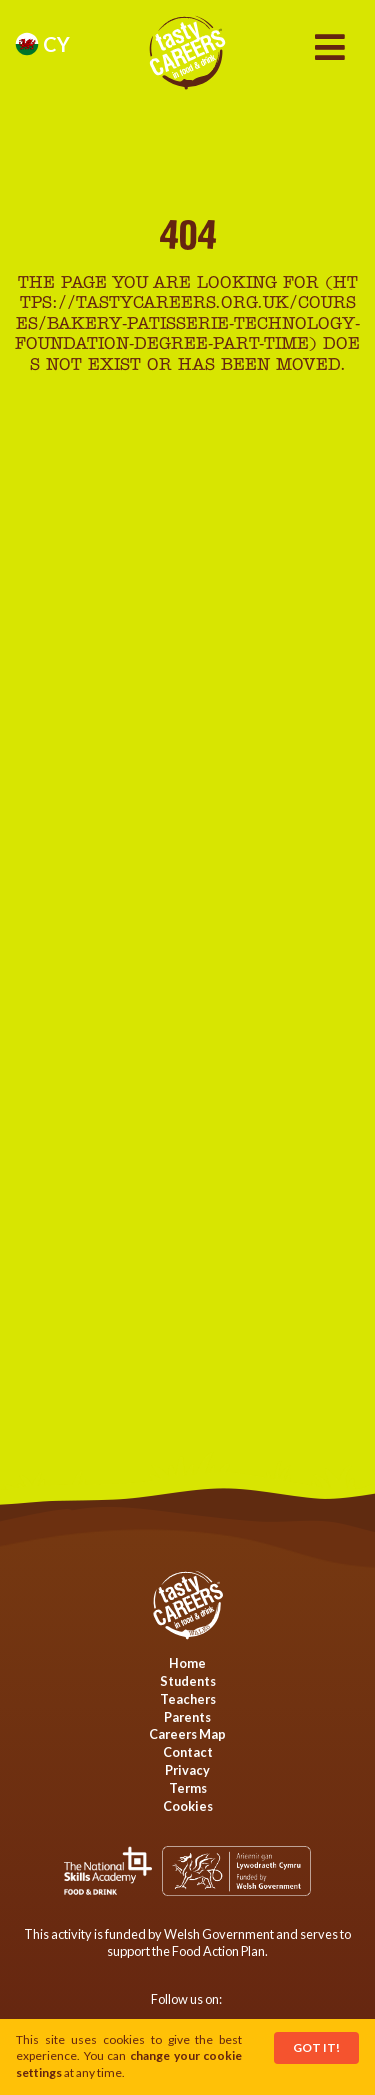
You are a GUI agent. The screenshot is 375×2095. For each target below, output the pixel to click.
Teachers (188, 1699)
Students (188, 1681)
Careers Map (187, 1734)
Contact (188, 1752)
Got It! (316, 2047)
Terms (188, 1788)
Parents (187, 1717)
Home (187, 1663)
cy (42, 44)
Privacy (187, 1770)
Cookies (188, 1806)
